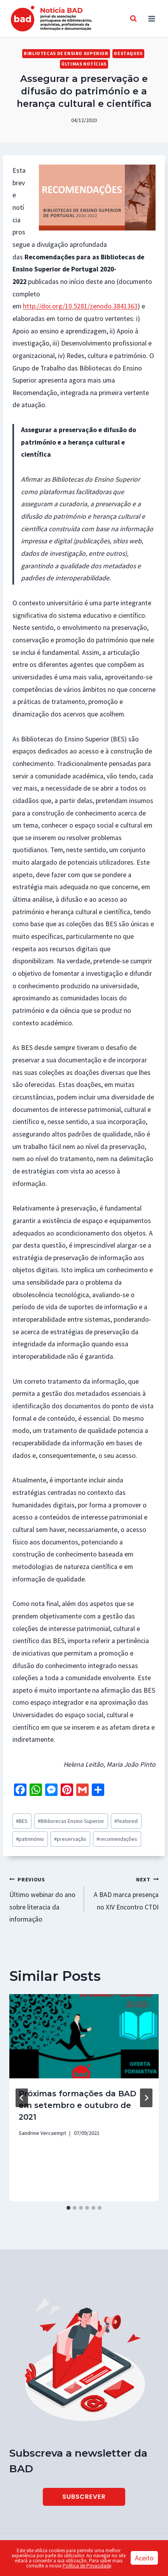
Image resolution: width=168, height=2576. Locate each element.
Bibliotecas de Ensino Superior (66, 53)
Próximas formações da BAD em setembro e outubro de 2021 (77, 2105)
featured (126, 1820)
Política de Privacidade (87, 2565)
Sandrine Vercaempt (42, 2132)
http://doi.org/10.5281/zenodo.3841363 (80, 306)
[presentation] (84, 2036)
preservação (70, 1838)
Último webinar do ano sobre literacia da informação (43, 1898)
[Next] (146, 2097)
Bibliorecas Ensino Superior (71, 1820)
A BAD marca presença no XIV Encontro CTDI (125, 1892)
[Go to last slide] (22, 2097)
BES (22, 1820)
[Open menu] (151, 18)
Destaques (128, 53)
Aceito (144, 2557)
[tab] (68, 2208)
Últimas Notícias (84, 64)
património (30, 1838)
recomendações (116, 1838)
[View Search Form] (133, 19)
